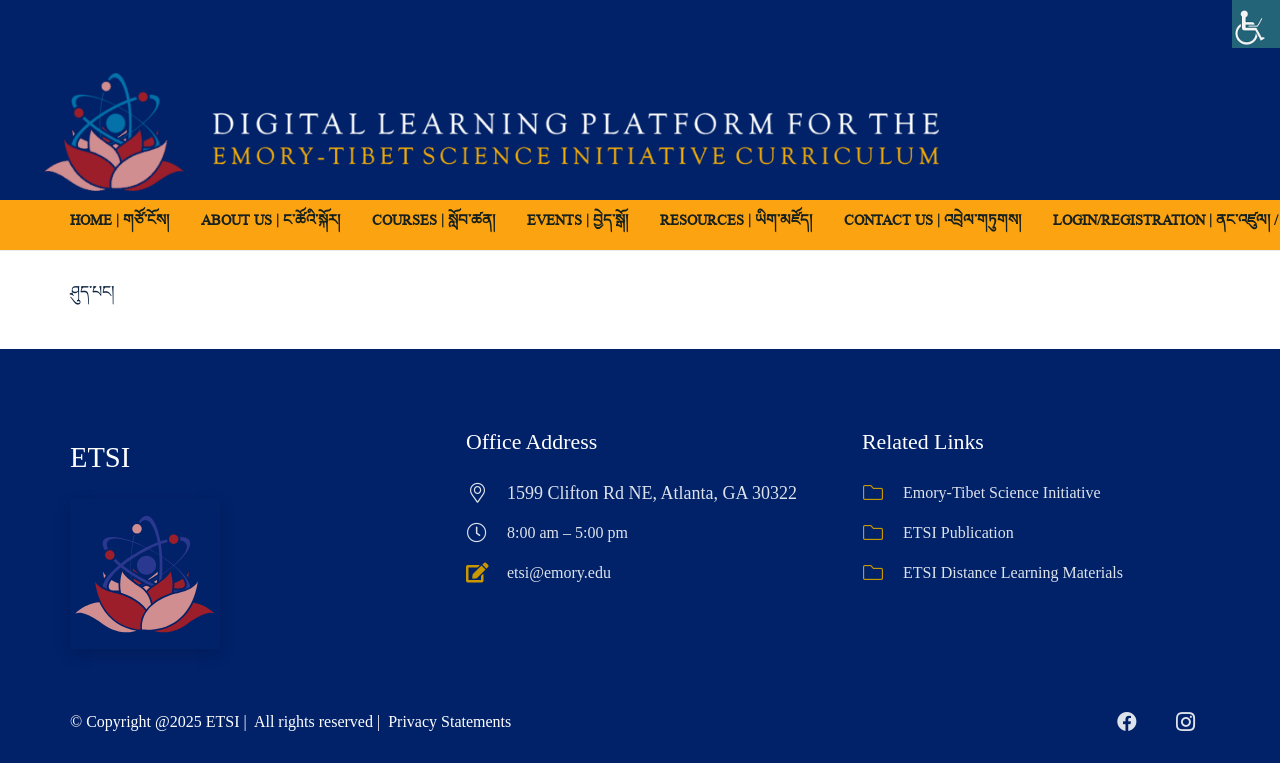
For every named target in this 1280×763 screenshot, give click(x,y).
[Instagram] (1185, 722)
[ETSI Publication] (882, 533)
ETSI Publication (958, 532)
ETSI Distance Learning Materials (1013, 572)
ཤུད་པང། (92, 291)
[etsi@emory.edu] (486, 573)
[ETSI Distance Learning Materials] (882, 573)
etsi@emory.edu (559, 572)
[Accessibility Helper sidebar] (1256, 24)
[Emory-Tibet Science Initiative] (882, 493)
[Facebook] (1127, 722)
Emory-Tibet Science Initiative (1002, 492)
